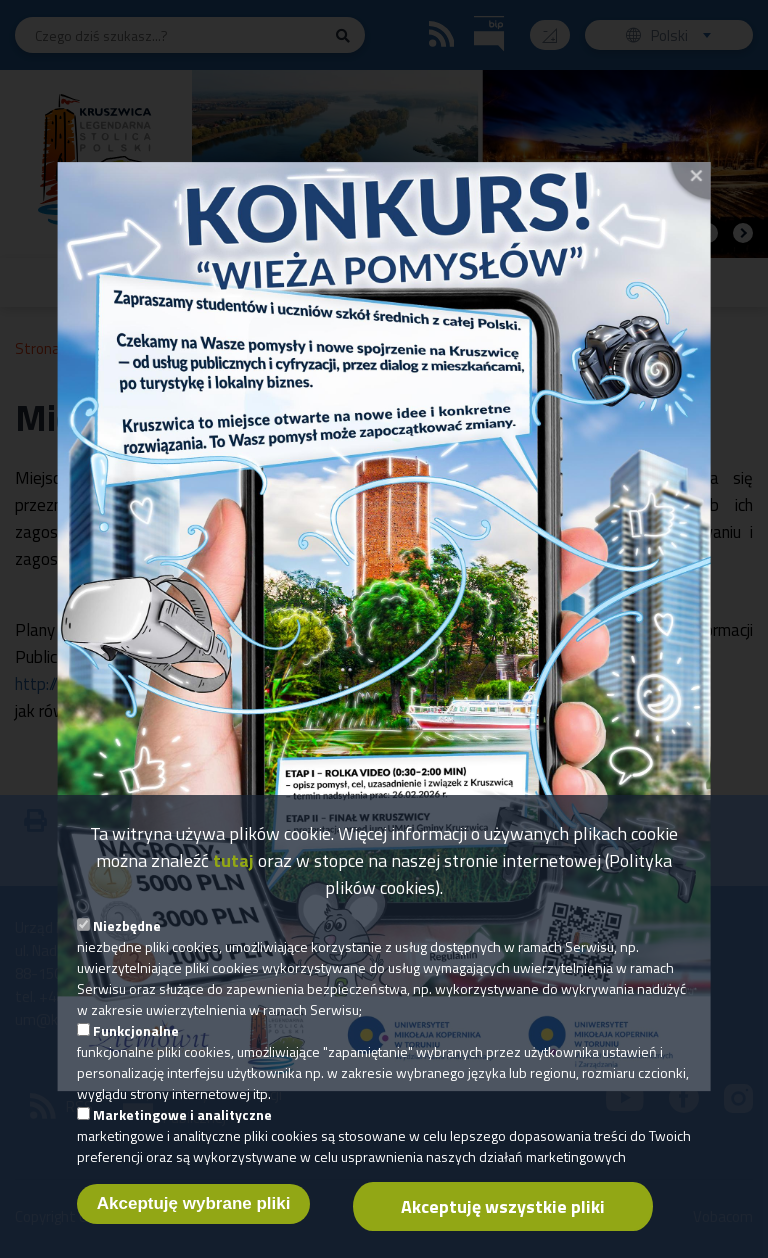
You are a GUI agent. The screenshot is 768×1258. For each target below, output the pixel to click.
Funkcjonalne (136, 1031)
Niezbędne (127, 926)
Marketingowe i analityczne (182, 1115)
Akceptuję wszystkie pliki (503, 1207)
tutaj (233, 861)
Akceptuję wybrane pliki (194, 1204)
